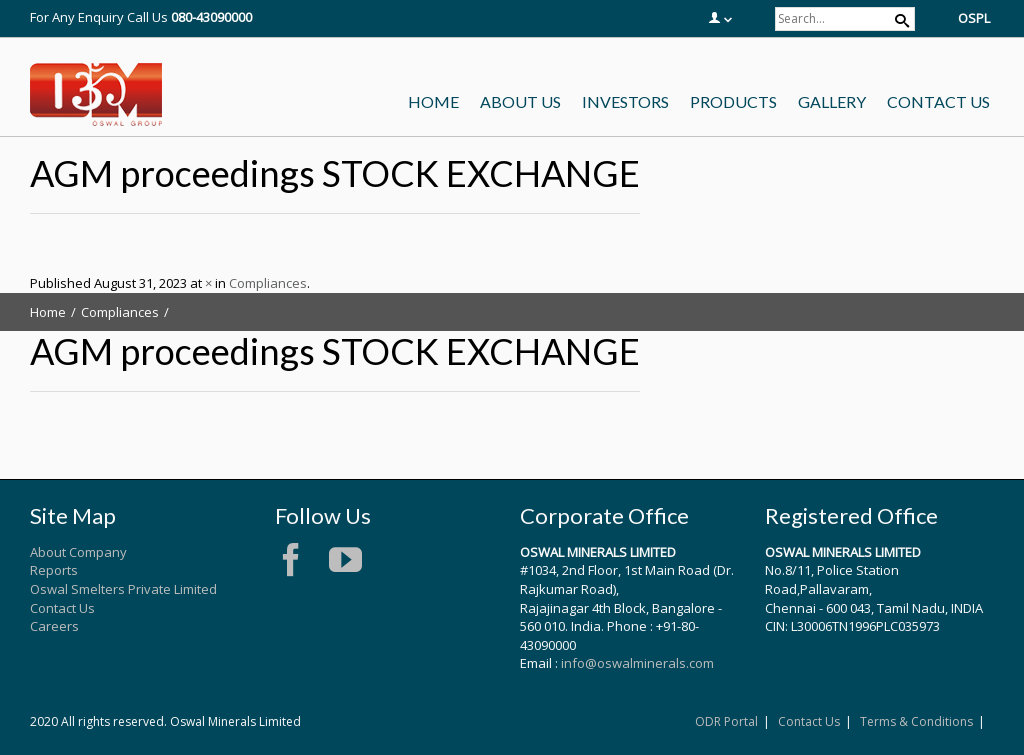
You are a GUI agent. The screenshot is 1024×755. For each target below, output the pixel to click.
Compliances (268, 283)
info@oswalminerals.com (637, 663)
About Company (78, 552)
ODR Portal (726, 721)
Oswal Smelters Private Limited (123, 589)
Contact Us (62, 608)
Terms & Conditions (916, 721)
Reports (54, 570)
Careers (54, 626)
